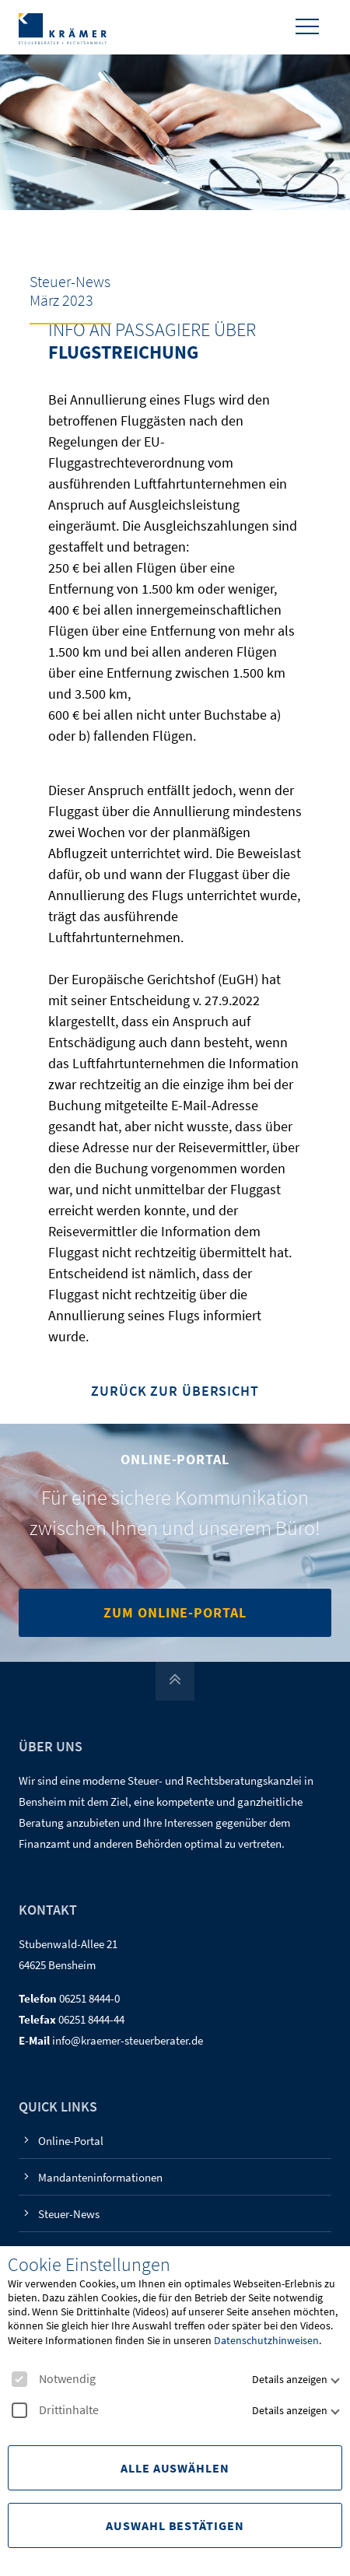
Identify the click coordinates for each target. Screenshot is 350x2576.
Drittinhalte (55, 2410)
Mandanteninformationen (100, 2177)
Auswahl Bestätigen (174, 2525)
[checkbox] (19, 2379)
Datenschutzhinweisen (266, 2340)
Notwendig (54, 2378)
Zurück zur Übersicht (175, 1391)
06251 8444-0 (89, 1998)
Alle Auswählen (175, 2468)
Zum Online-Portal (174, 1612)
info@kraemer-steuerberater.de (127, 2040)
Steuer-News (69, 2213)
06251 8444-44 (91, 2019)
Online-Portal (70, 2140)
